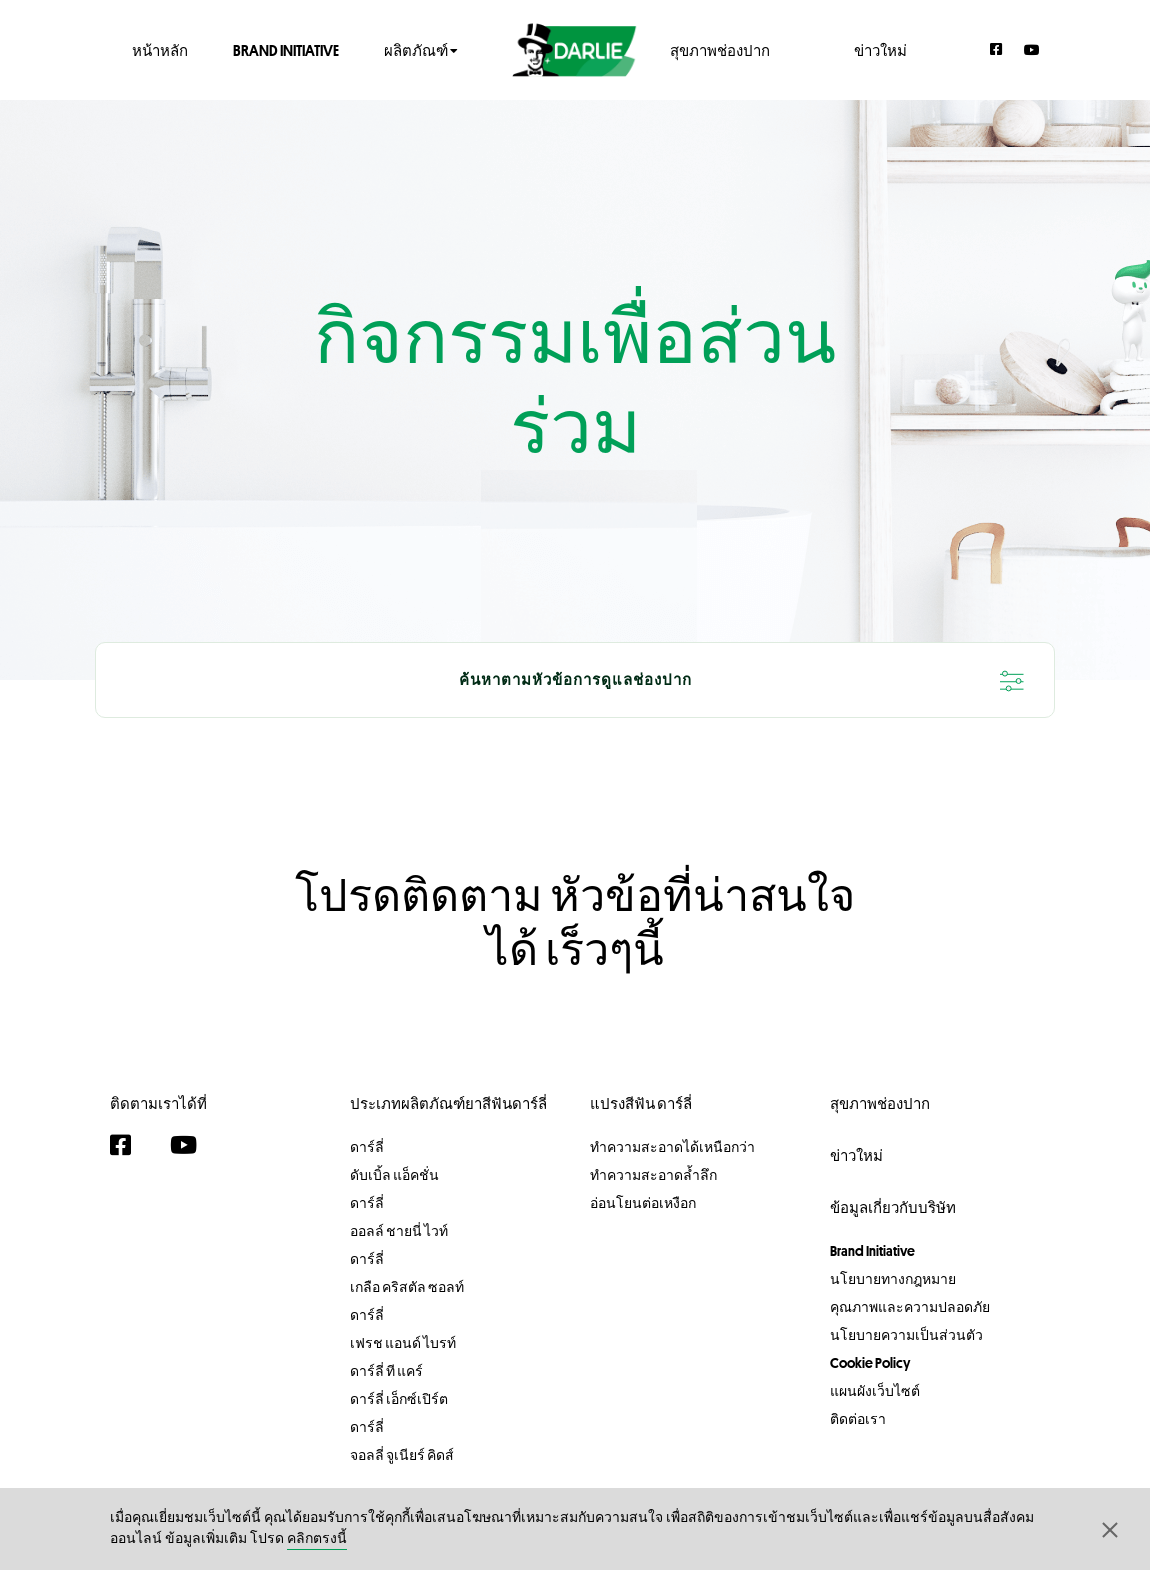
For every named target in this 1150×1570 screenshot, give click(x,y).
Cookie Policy (870, 1363)
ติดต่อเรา (858, 1419)
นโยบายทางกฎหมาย (893, 1279)
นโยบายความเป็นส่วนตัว (906, 1335)
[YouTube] (1032, 49)
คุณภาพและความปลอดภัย (910, 1307)
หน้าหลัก (160, 49)
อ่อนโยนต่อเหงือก (643, 1203)
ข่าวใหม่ (880, 49)
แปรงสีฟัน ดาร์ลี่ (641, 1103)
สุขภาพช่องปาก (720, 49)
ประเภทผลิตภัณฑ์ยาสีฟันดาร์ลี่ (448, 1103)
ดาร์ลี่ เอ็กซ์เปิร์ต (399, 1399)
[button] (1110, 1529)
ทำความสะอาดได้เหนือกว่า (672, 1147)
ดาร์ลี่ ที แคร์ (386, 1371)
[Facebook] (997, 49)
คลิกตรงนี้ (317, 1539)
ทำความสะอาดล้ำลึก (653, 1175)
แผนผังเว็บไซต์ (875, 1391)
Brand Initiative (286, 49)
